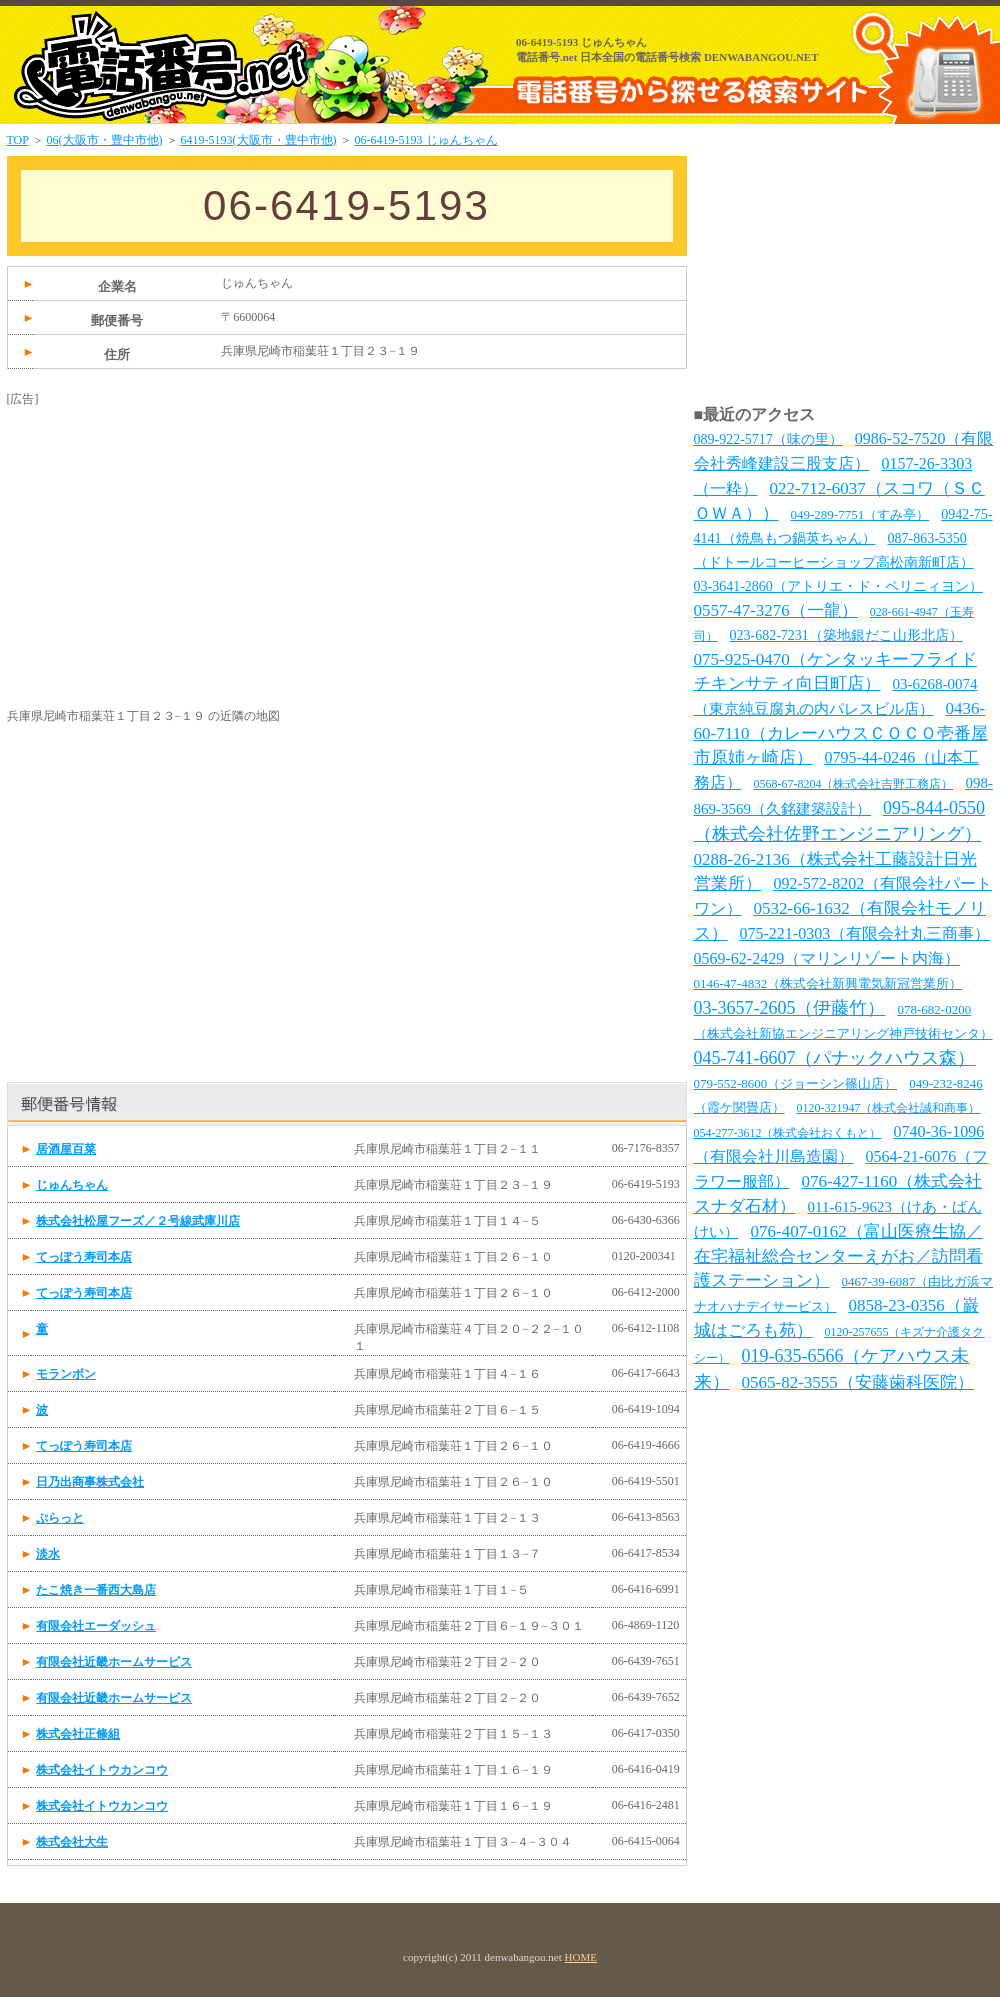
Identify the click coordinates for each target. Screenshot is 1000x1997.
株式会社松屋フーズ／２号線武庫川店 (138, 1221)
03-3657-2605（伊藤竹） (790, 1008)
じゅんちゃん (72, 1185)
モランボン (66, 1374)
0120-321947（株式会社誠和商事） (889, 1108)
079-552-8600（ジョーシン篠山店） (796, 1083)
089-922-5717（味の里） (768, 439)
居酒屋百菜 (66, 1149)
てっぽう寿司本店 (84, 1257)
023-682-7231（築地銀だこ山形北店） (846, 635)
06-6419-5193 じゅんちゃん (426, 140)
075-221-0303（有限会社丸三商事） (865, 933)
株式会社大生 (72, 1842)
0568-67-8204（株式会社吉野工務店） (854, 784)
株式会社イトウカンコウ (102, 1770)
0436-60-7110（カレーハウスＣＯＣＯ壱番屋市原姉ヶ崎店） (841, 733)
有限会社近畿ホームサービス (114, 1662)
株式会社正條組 (78, 1734)
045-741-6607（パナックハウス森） (835, 1058)
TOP (18, 140)
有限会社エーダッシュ (96, 1626)
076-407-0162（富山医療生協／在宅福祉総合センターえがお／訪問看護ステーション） (838, 1256)
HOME (581, 1957)
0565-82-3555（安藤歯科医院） (858, 1382)
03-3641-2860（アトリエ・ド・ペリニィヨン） (838, 586)
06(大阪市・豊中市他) (105, 140)
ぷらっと (60, 1518)
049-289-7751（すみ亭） (860, 514)
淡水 (48, 1554)
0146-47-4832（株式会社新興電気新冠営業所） (828, 983)
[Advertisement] (157, 533)
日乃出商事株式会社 (90, 1482)
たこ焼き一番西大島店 (96, 1590)
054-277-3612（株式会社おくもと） (788, 1133)
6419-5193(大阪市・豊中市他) (259, 140)
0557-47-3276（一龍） (776, 610)
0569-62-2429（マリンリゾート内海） (827, 958)
